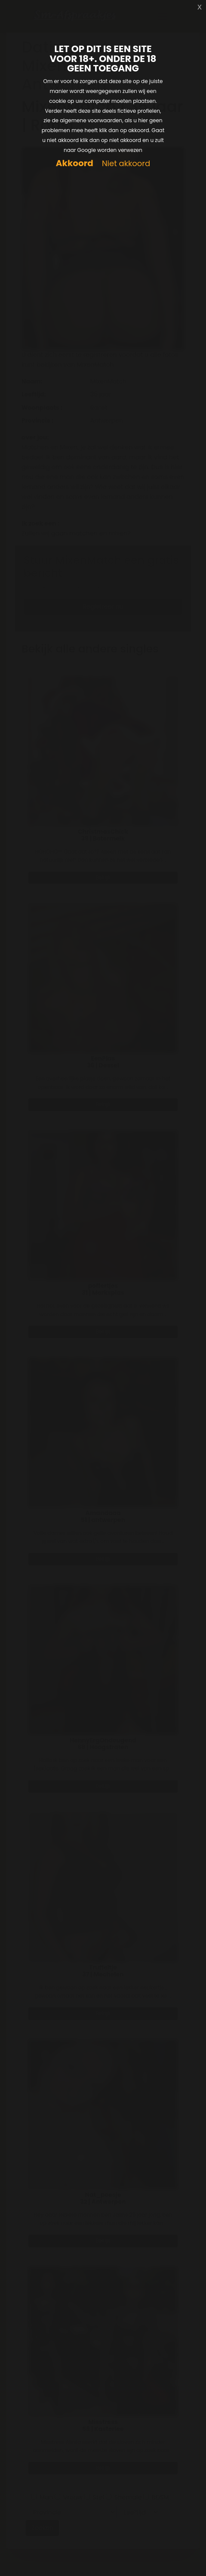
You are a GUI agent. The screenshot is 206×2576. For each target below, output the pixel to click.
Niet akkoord (126, 164)
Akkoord (74, 163)
